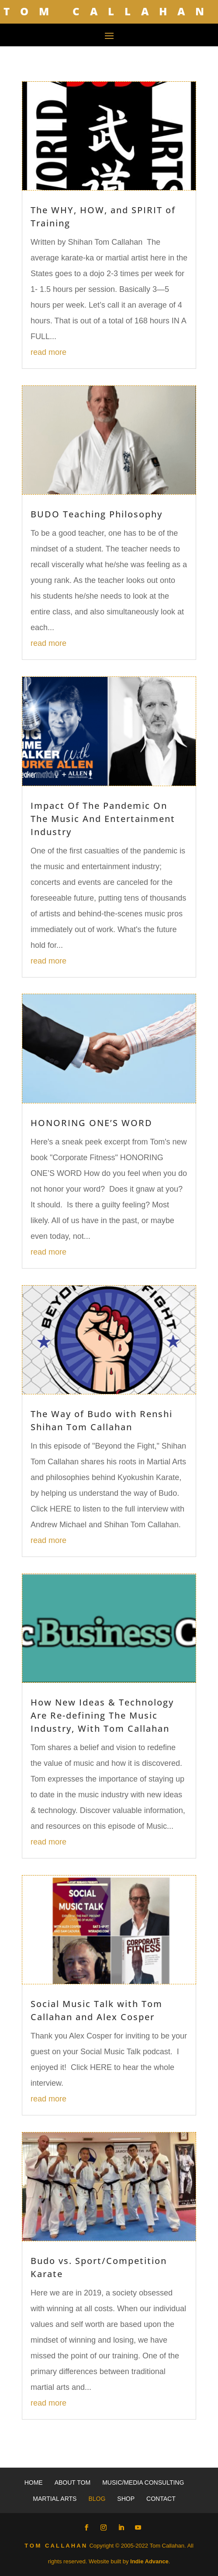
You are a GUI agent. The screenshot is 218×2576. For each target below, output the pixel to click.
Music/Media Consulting (143, 2482)
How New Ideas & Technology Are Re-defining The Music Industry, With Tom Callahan (102, 1715)
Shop (126, 2498)
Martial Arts (54, 2498)
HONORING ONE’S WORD (91, 1123)
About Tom (72, 2482)
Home (33, 2482)
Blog (96, 2498)
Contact (161, 2498)
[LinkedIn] (121, 2528)
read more (48, 352)
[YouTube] (138, 2528)
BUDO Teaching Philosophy (97, 514)
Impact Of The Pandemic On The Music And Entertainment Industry (103, 819)
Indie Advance (149, 2561)
